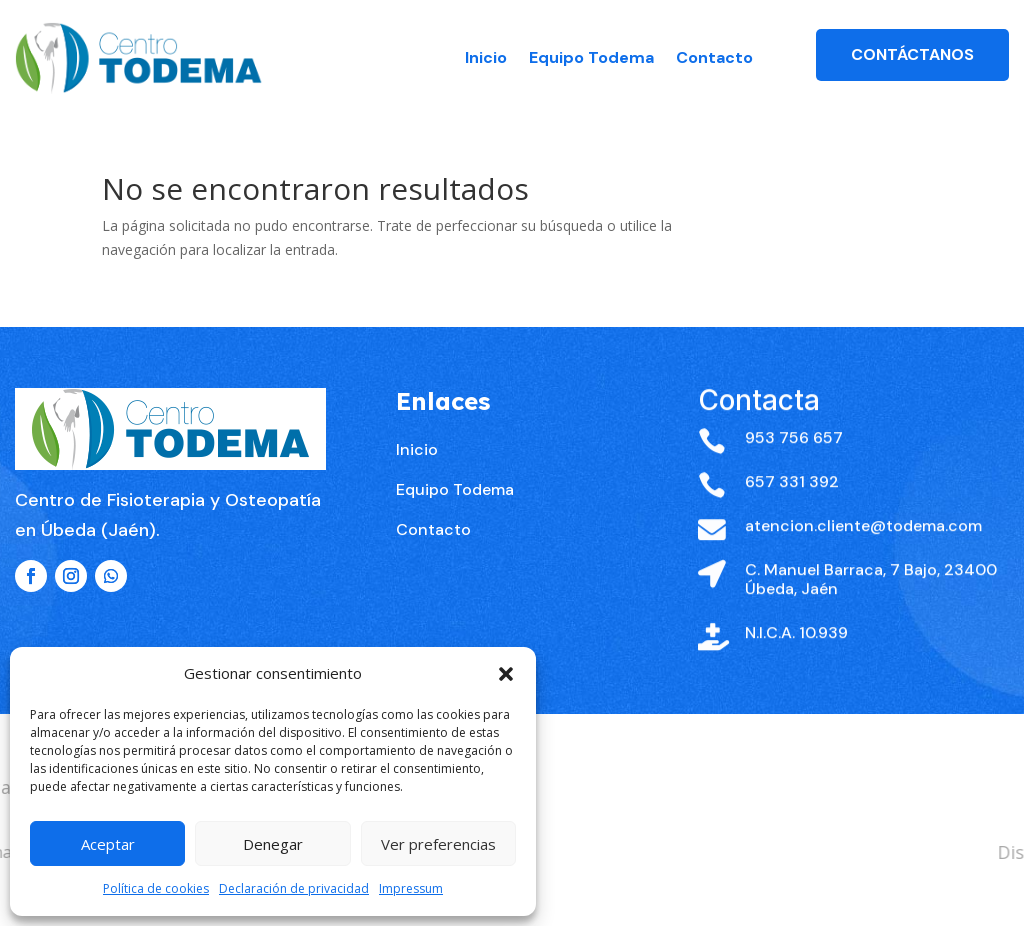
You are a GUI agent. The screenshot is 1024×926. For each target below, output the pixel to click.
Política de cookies (156, 888)
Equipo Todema (591, 57)
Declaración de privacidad (294, 888)
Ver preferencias (438, 844)
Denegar (273, 844)
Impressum (411, 888)
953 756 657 (794, 474)
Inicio (486, 57)
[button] (506, 674)
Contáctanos (912, 54)
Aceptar (108, 844)
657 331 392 (792, 518)
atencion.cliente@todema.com (863, 562)
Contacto (714, 57)
